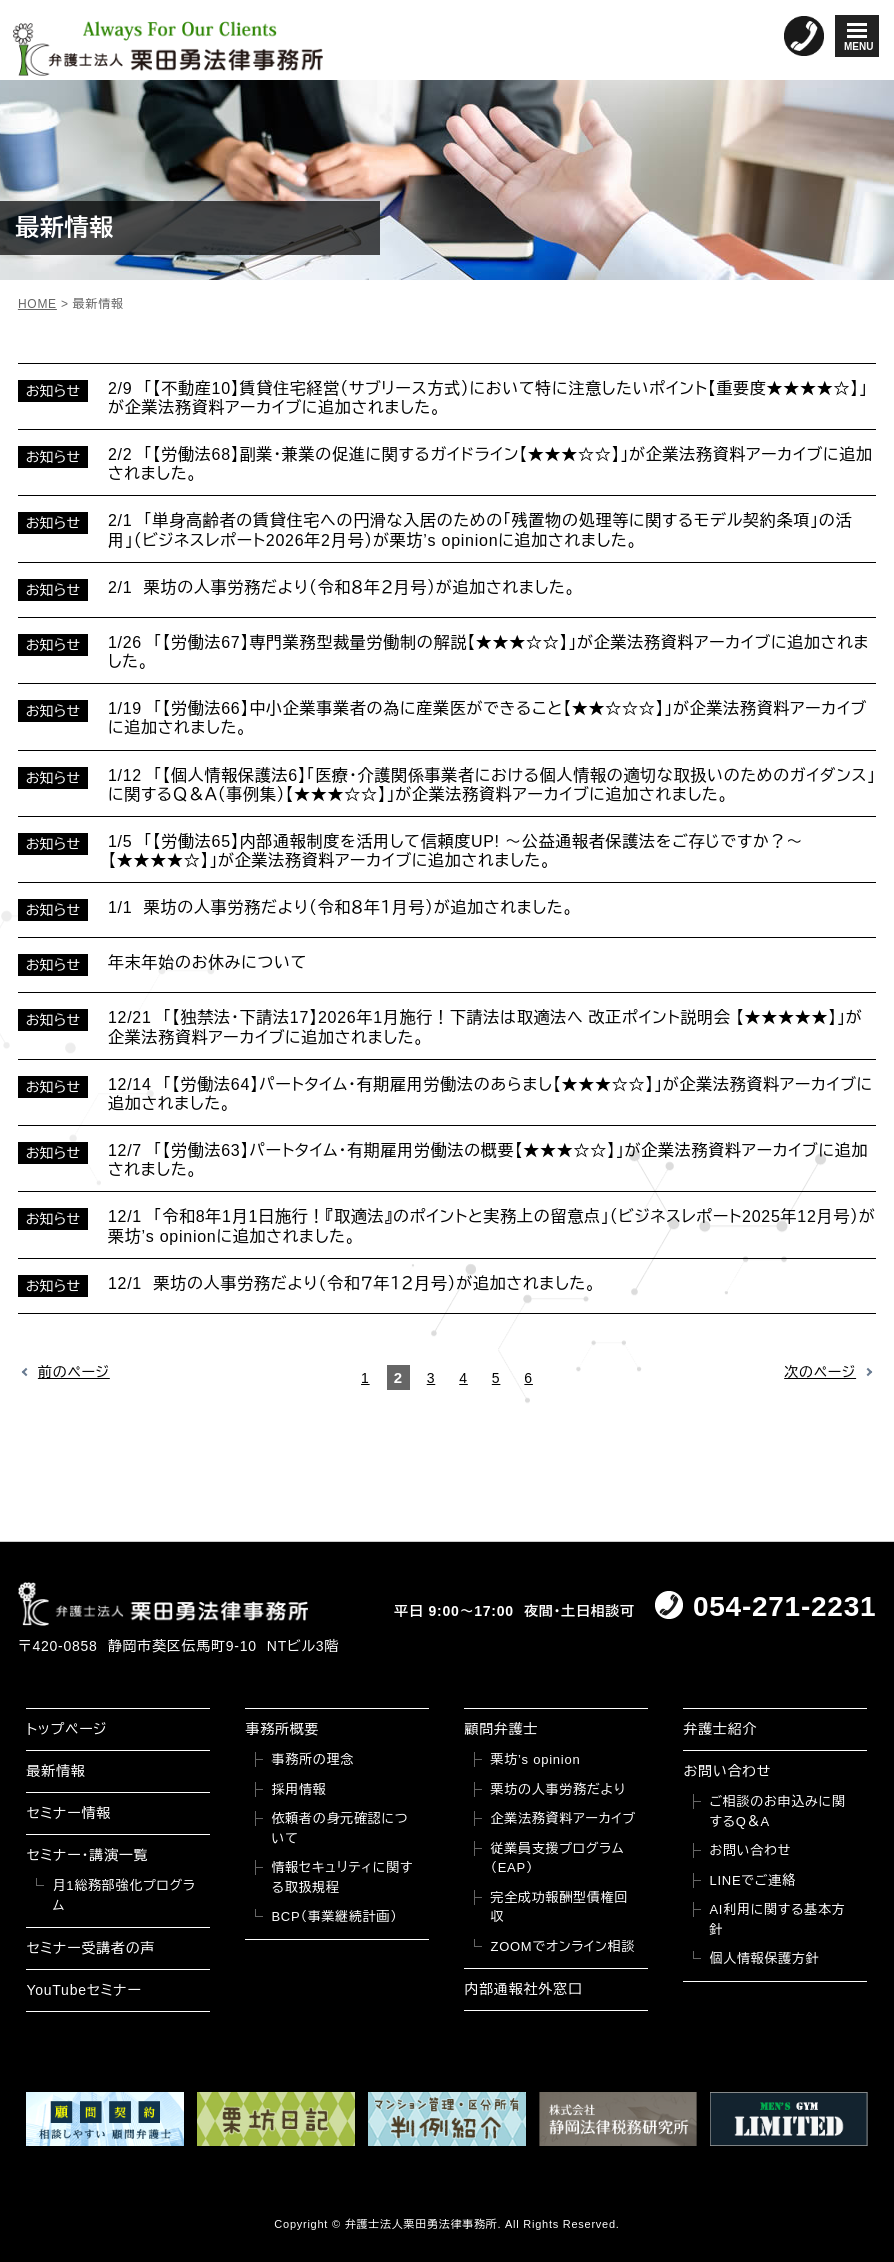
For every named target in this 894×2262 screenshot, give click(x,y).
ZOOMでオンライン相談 (562, 1946)
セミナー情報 (68, 1813)
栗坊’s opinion (535, 1759)
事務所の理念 (312, 1759)
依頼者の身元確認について (339, 1828)
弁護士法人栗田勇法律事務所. (423, 2224)
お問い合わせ (727, 1771)
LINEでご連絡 (752, 1880)
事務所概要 (282, 1729)
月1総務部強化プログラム (123, 1895)
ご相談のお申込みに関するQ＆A (777, 1811)
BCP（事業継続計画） (334, 1916)
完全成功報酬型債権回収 (559, 1907)
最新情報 (55, 1771)
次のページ (820, 1372)
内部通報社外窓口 (523, 1989)
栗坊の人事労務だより (557, 1789)
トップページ (66, 1729)
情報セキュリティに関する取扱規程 (342, 1877)
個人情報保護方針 (764, 1958)
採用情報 (298, 1789)
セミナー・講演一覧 (87, 1855)
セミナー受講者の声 (90, 1948)
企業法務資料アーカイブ (563, 1818)
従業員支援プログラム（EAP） (557, 1858)
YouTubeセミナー (83, 1990)
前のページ (74, 1372)
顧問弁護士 (501, 1729)
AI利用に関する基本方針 (777, 1919)
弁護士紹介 (720, 1729)
